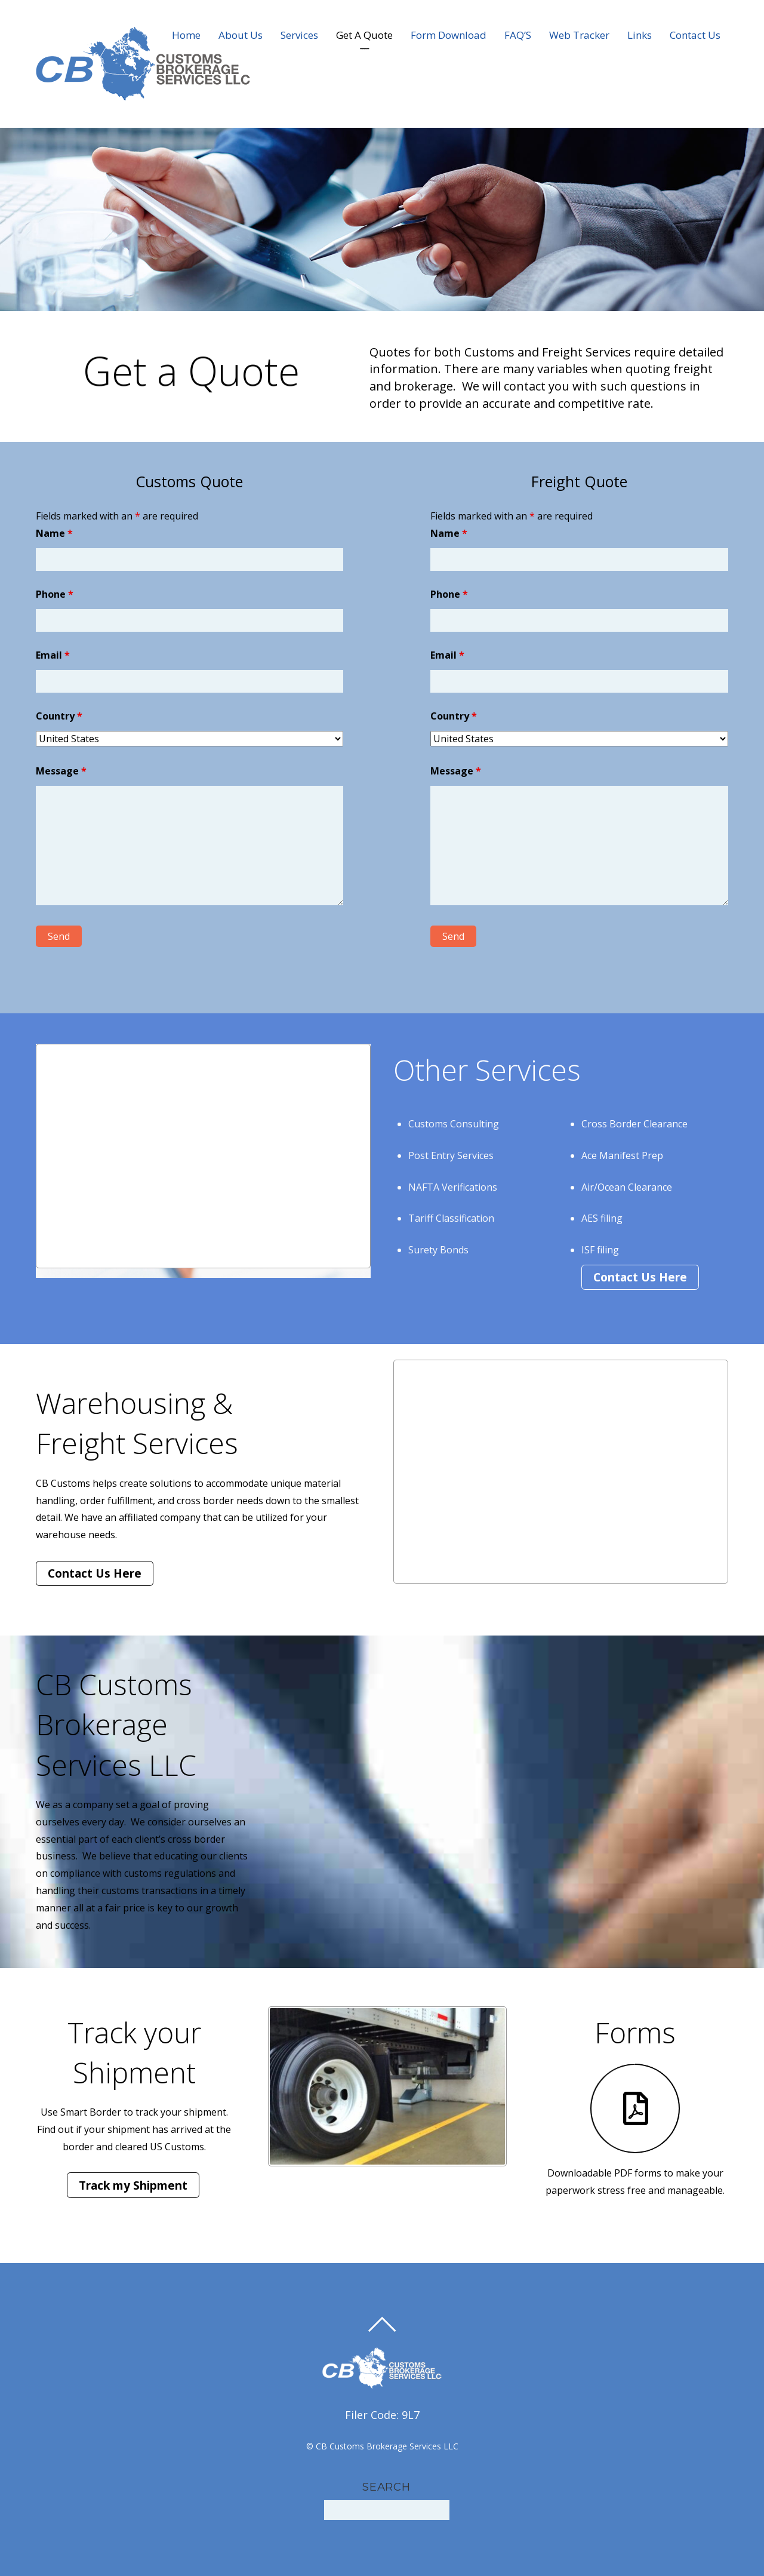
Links (639, 35)
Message (61, 770)
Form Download (448, 35)
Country (59, 716)
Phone (54, 594)
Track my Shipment (133, 2185)
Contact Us (695, 35)
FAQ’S (517, 35)
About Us (240, 35)
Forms (635, 2032)
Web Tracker (579, 35)
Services (299, 35)
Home (186, 35)
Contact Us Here (640, 1277)
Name (54, 533)
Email (53, 655)
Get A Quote (364, 35)
